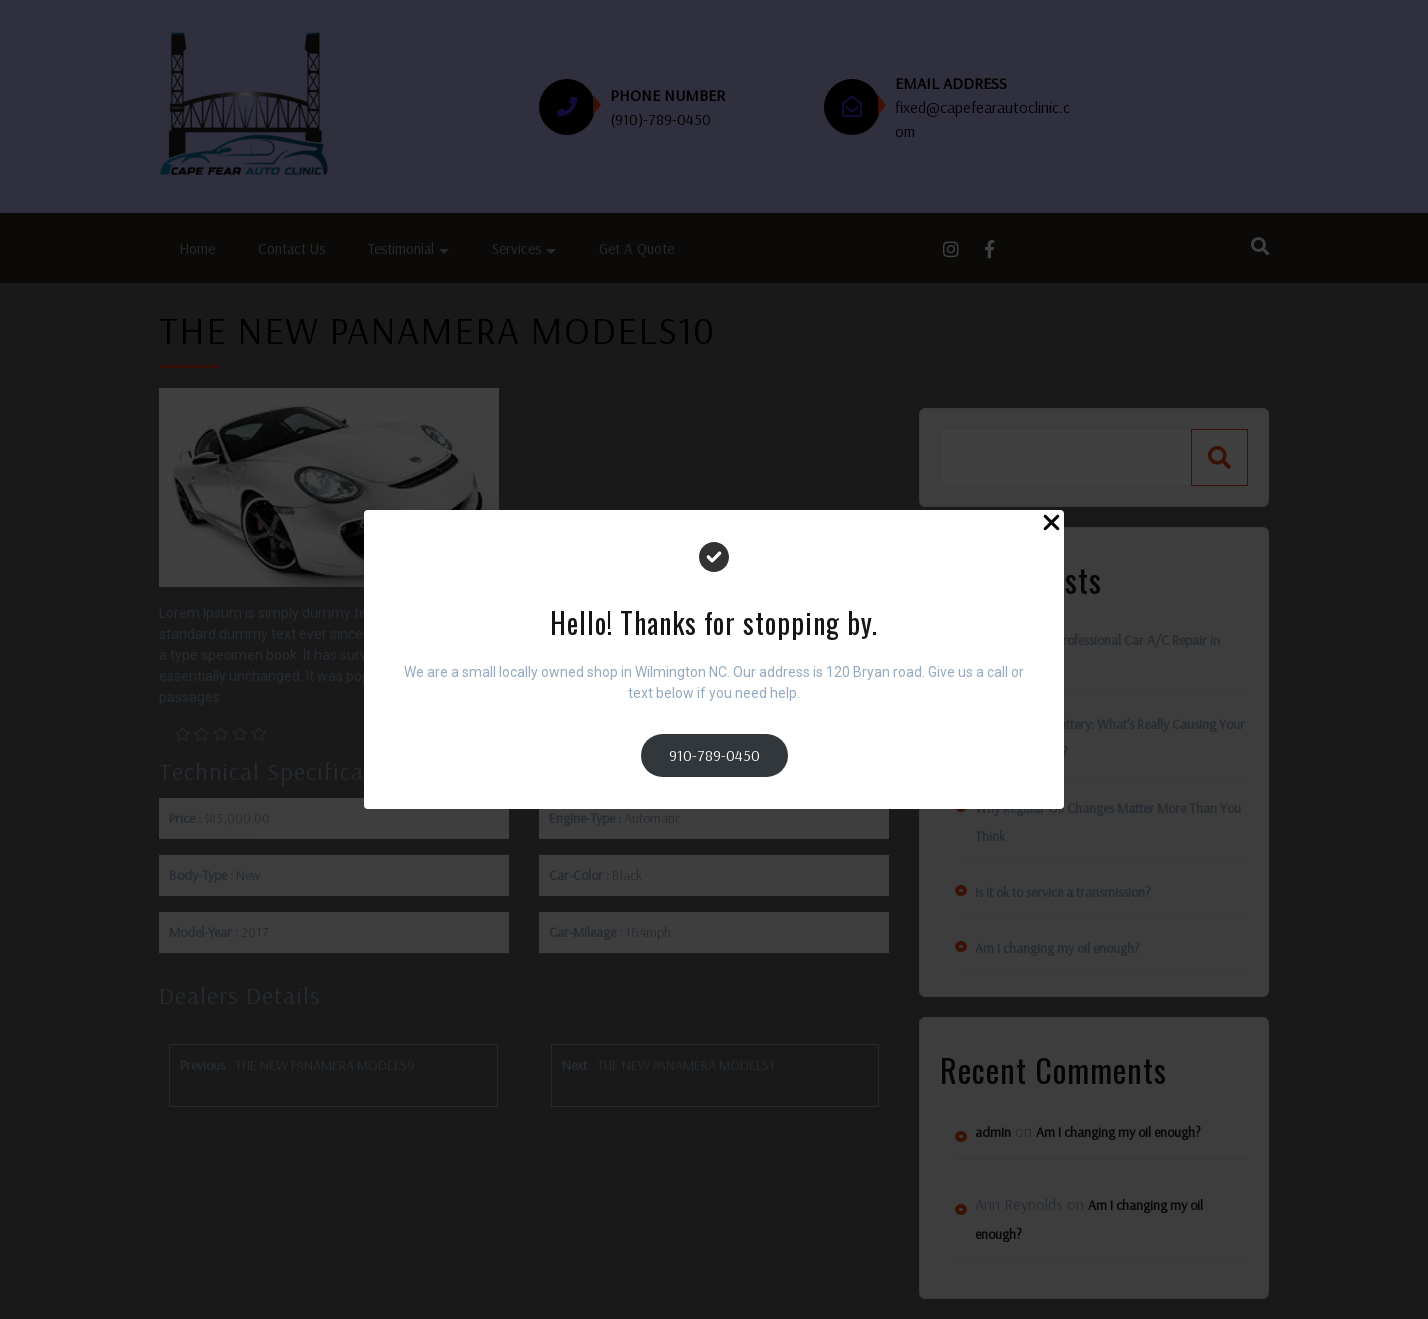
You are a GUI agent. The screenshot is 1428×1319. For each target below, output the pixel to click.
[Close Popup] (1051, 525)
